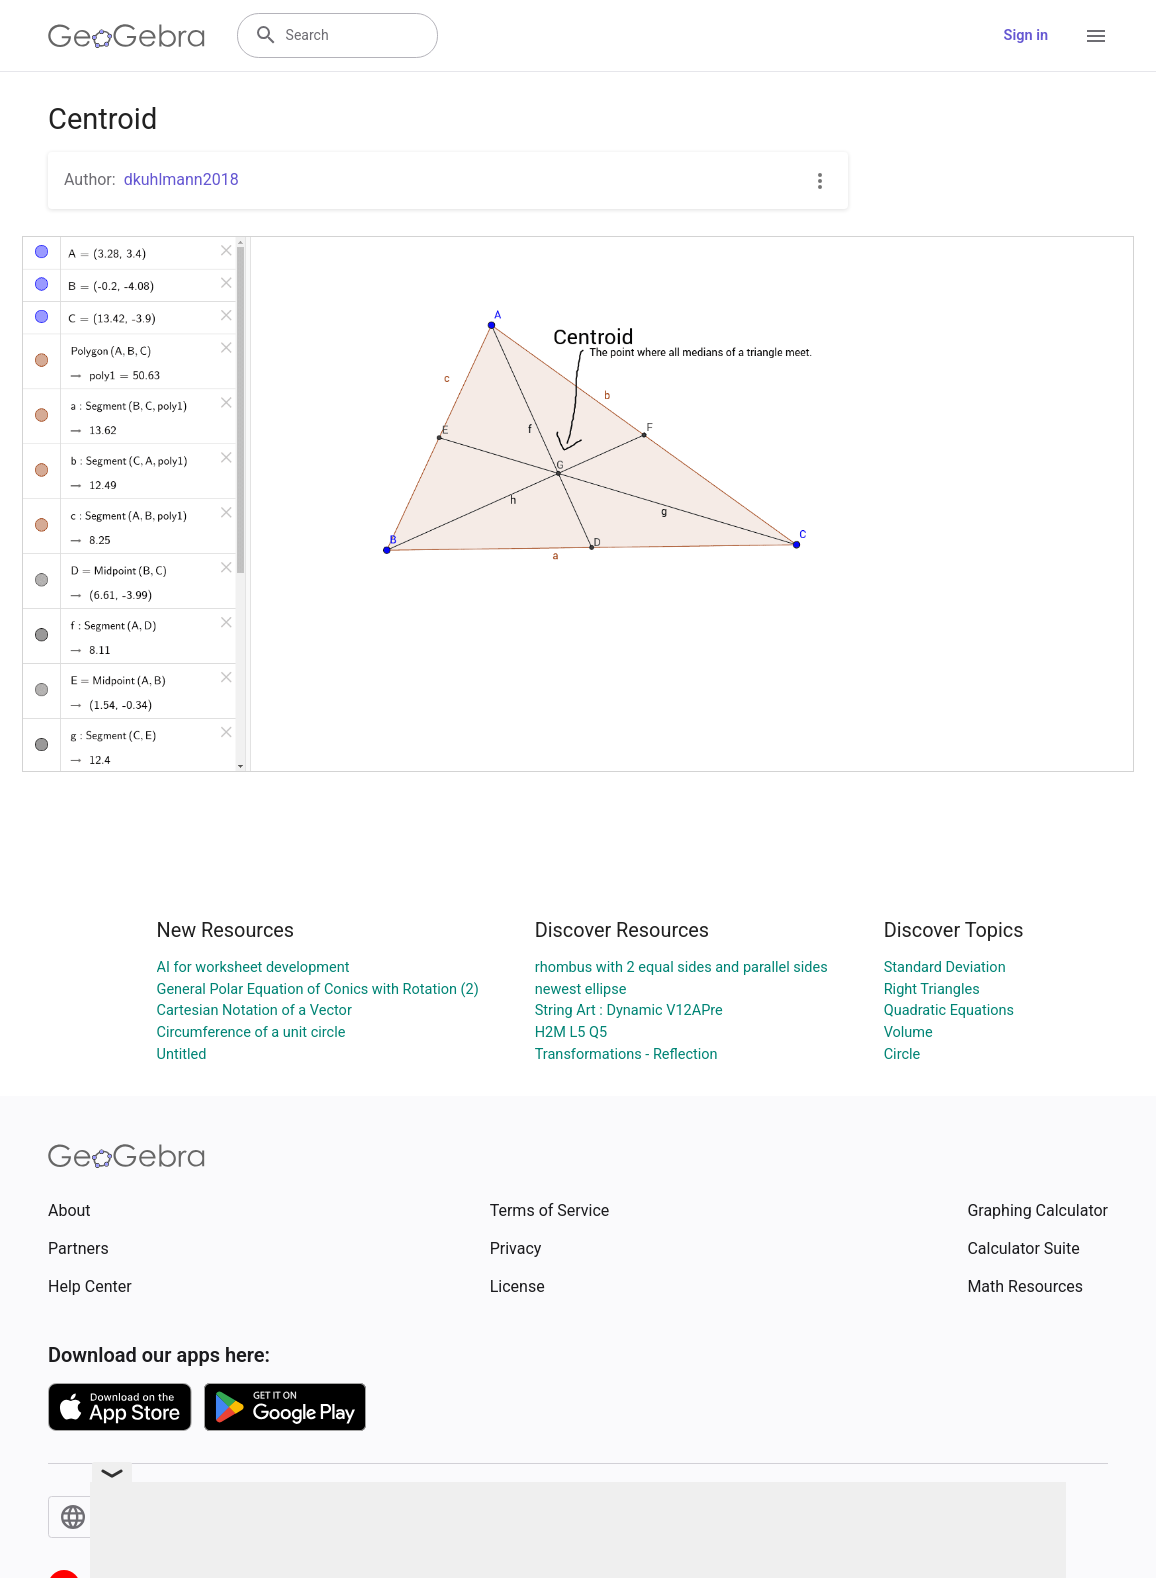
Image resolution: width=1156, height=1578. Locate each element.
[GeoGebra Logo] (126, 36)
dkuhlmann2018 (181, 179)
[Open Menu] (1096, 36)
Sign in (1026, 35)
